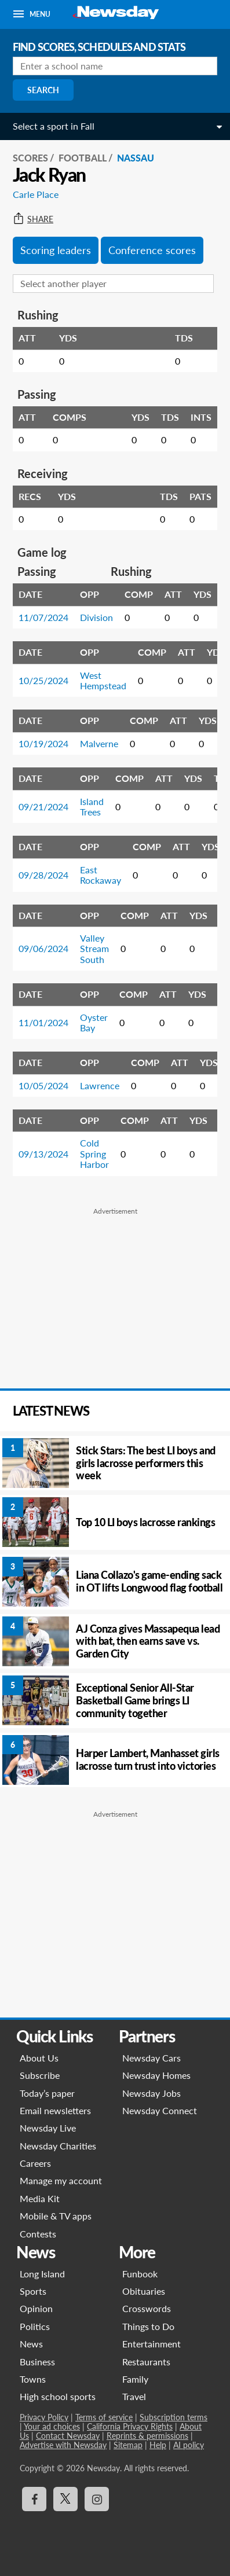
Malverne (99, 743)
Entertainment (151, 2343)
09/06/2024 (43, 948)
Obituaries (143, 2290)
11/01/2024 (43, 1022)
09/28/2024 (43, 874)
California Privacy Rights (130, 2426)
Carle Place (36, 194)
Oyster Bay (94, 1022)
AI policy (188, 2445)
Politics (35, 2326)
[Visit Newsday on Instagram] (97, 2499)
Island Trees (92, 806)
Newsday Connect (159, 2110)
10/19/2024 (43, 743)
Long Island (42, 2273)
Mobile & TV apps (56, 2215)
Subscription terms (173, 2417)
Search (43, 90)
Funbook (140, 2273)
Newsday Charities (58, 2145)
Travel (134, 2396)
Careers (35, 2163)
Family (135, 2378)
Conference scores (152, 250)
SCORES (30, 157)
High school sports (58, 2396)
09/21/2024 (43, 806)
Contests (38, 2233)
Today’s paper (47, 2093)
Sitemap (128, 2445)
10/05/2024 (43, 1085)
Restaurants (146, 2361)
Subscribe (40, 2075)
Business (37, 2361)
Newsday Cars (151, 2057)
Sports (33, 2290)
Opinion (36, 2308)
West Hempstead (103, 680)
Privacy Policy (44, 2417)
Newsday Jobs (151, 2093)
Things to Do (148, 2326)
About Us (39, 2057)
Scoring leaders (55, 250)
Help (157, 2445)
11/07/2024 (43, 617)
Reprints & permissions (147, 2436)
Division (96, 617)
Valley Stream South (94, 948)
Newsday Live (48, 2127)
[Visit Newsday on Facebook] (34, 2499)
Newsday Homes (156, 2075)
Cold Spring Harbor (94, 1153)
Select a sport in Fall (53, 125)
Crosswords (146, 2308)
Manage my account (61, 2180)
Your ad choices (52, 2426)
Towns (33, 2378)
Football (83, 157)
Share (33, 219)
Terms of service (104, 2417)
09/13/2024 (43, 1153)
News (31, 2343)
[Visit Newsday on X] (65, 2499)
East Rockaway (100, 874)
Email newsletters (55, 2110)
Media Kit (40, 2198)
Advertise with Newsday (63, 2445)
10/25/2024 (43, 680)
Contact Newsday (68, 2436)
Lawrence (99, 1085)
